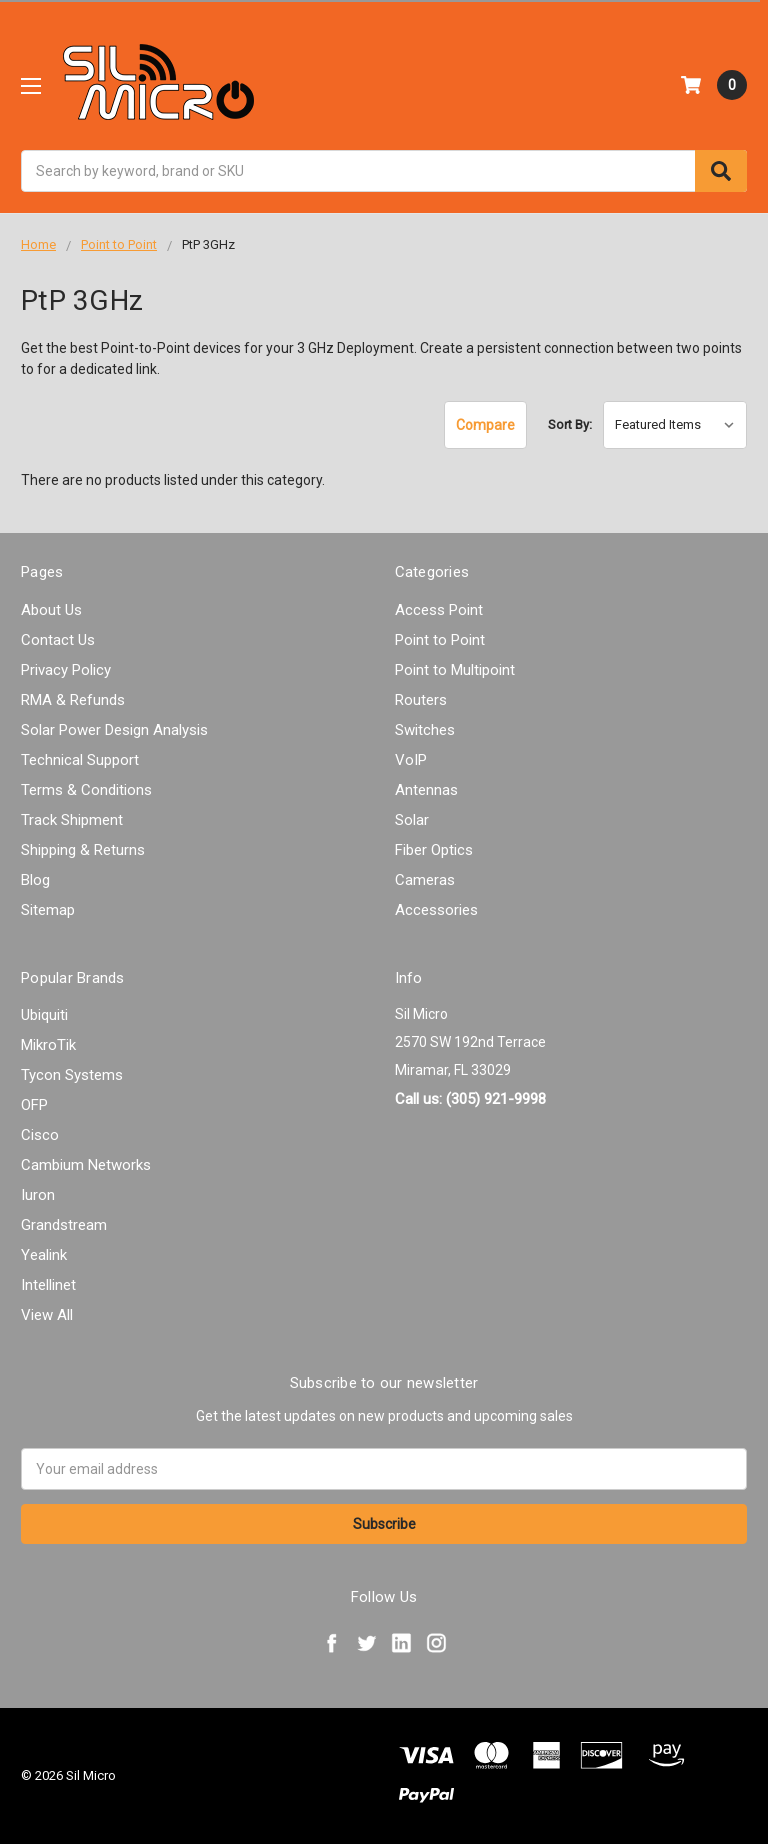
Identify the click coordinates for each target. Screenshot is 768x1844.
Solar (412, 820)
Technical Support (80, 760)
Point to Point (440, 640)
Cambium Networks (86, 1165)
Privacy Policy (66, 670)
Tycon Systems (72, 1075)
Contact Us (58, 640)
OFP (34, 1105)
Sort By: (570, 424)
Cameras (425, 880)
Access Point (439, 610)
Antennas (426, 790)
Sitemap (48, 910)
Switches (425, 730)
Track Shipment (72, 820)
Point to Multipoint (455, 670)
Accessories (436, 910)
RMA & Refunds (73, 700)
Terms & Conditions (86, 790)
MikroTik (48, 1045)
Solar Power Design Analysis (114, 730)
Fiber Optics (434, 850)
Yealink (44, 1255)
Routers (421, 700)
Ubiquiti (44, 1015)
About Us (51, 610)
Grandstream (64, 1225)
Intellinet (48, 1285)
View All (47, 1315)
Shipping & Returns (83, 850)
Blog (35, 880)
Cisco (40, 1135)
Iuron (38, 1195)
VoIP (411, 760)
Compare (485, 425)
